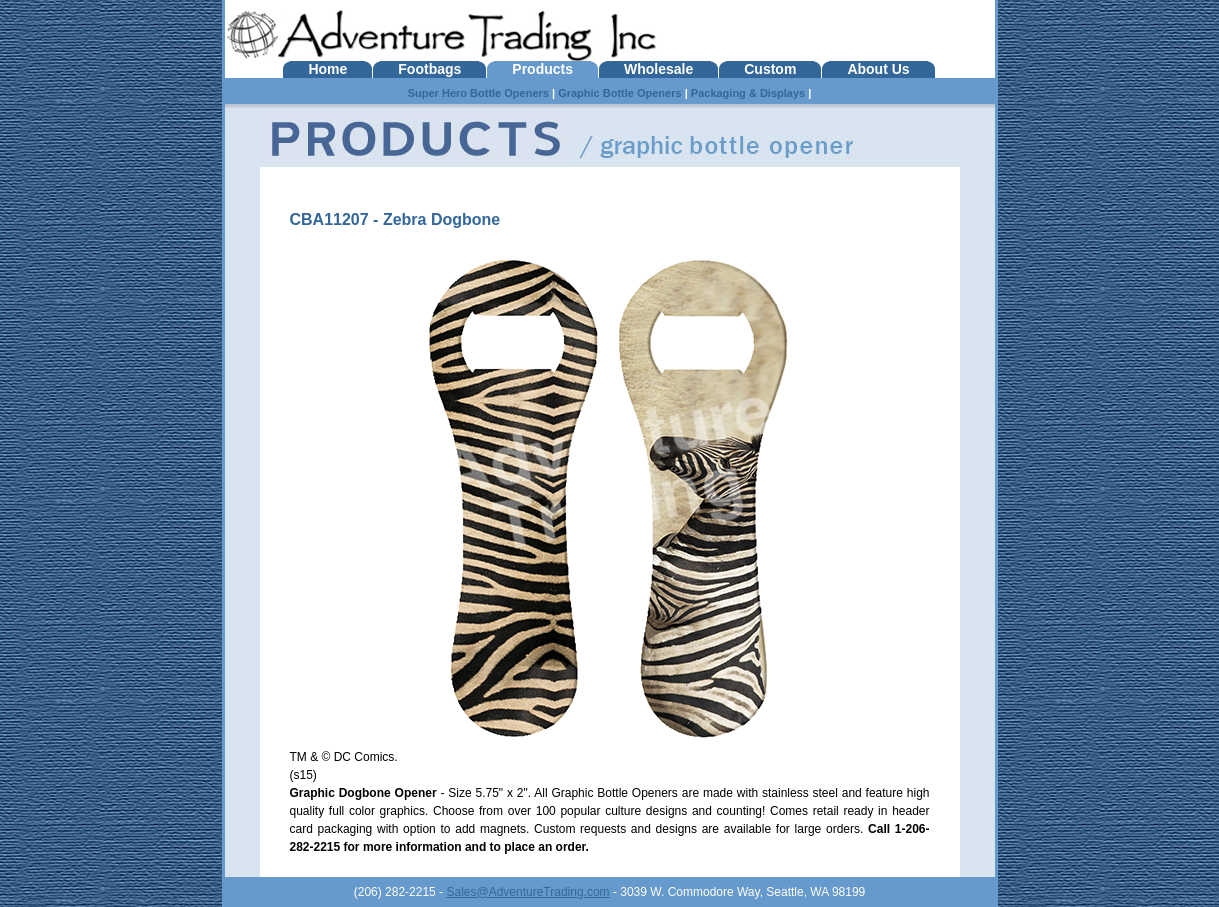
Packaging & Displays (748, 93)
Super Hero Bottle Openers (478, 93)
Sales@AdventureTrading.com (527, 892)
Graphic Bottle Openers (619, 93)
